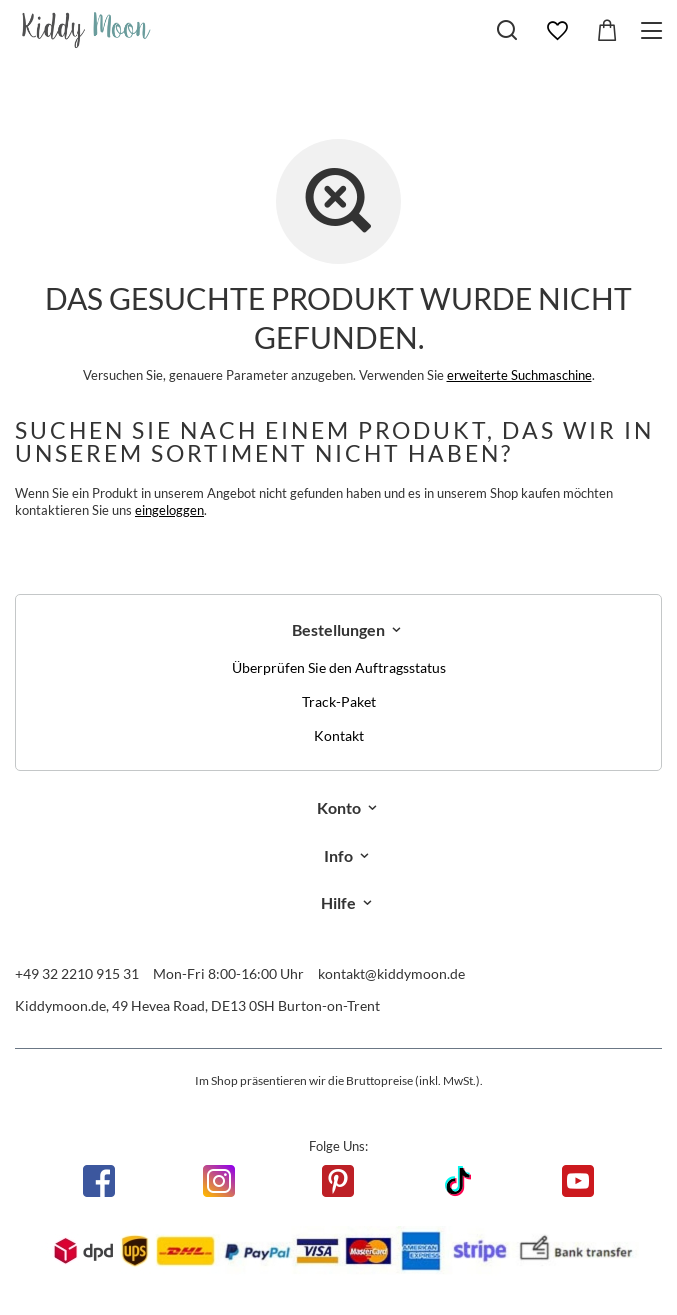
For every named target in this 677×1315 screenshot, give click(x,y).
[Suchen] (507, 30)
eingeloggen (169, 510)
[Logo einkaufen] (86, 30)
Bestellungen (338, 629)
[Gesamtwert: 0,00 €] (607, 31)
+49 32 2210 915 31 (77, 973)
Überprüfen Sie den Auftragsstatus (339, 668)
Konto (339, 807)
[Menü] (654, 30)
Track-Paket (339, 702)
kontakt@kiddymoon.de (391, 973)
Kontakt (339, 736)
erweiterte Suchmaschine (519, 375)
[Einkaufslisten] (557, 31)
